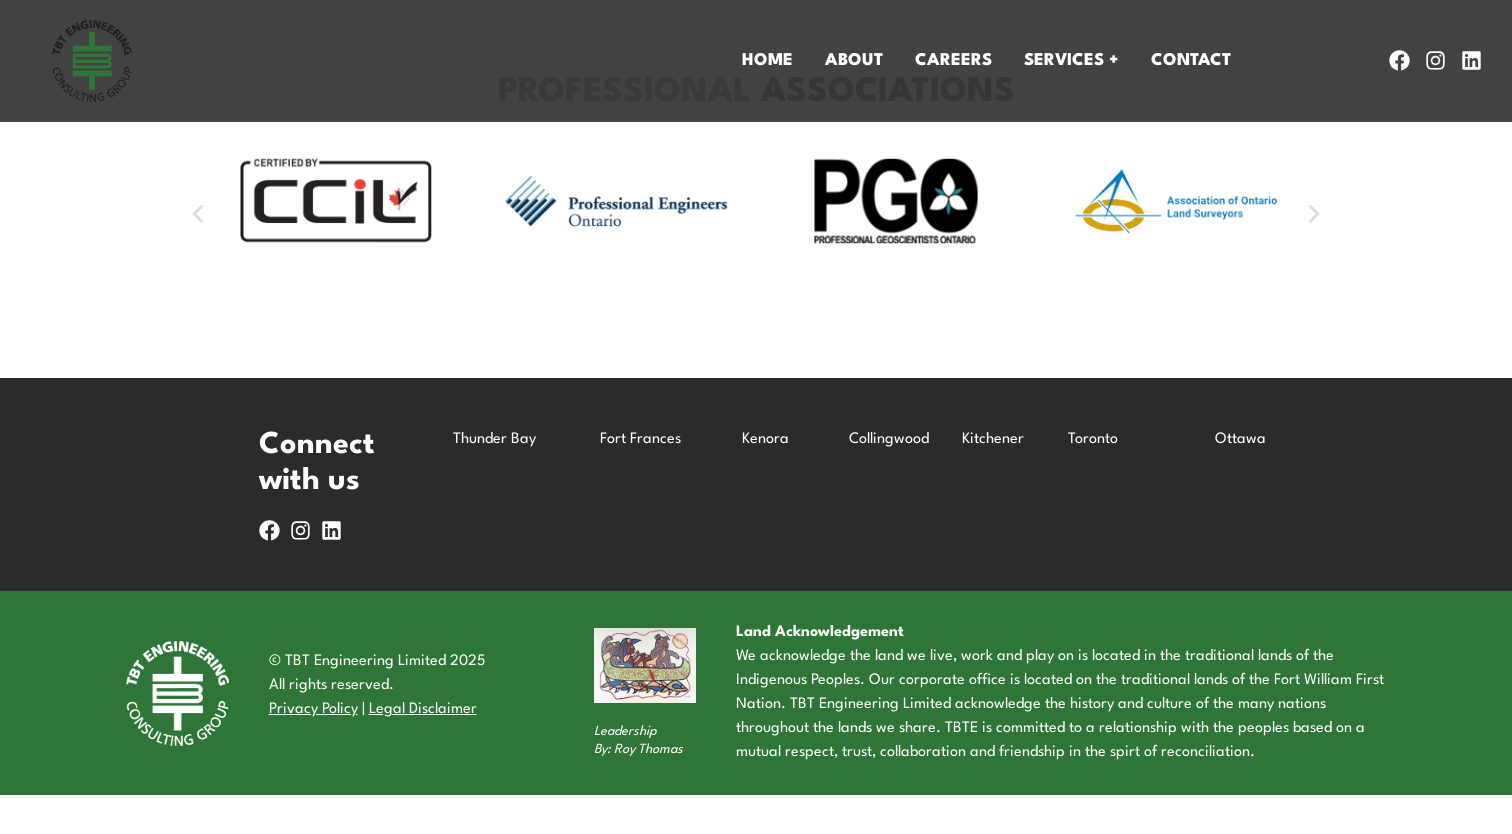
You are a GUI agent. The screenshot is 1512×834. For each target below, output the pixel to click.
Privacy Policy (313, 748)
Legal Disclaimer (423, 748)
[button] (198, 253)
